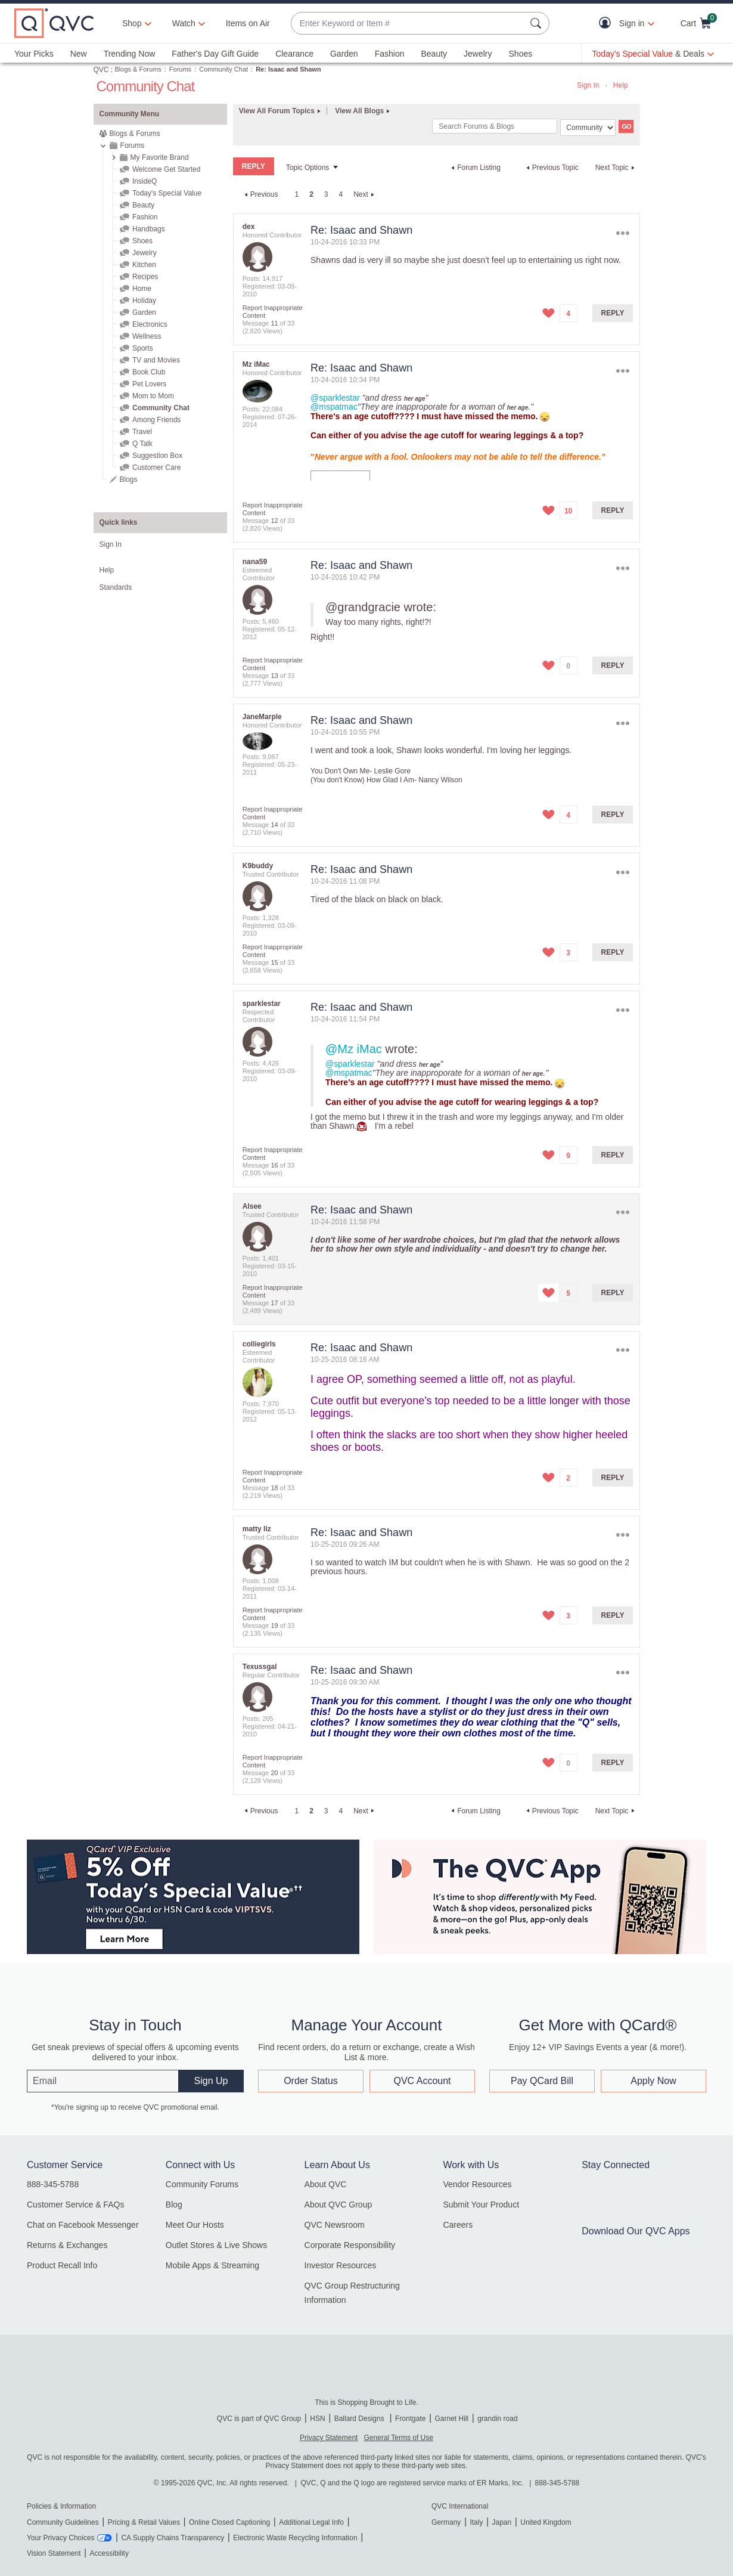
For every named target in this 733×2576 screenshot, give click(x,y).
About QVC (326, 2184)
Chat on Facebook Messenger (83, 2225)
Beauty (434, 53)
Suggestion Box (157, 455)
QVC (101, 70)
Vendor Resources (477, 2184)
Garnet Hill (451, 2418)
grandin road (497, 2418)
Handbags (148, 229)
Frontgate (410, 2418)
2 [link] (311, 194)
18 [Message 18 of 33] (274, 1487)
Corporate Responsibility (350, 2245)
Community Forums (202, 2184)
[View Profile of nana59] (255, 562)
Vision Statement (54, 2553)
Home (141, 288)
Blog (174, 2204)
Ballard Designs (360, 2418)
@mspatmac (334, 406)
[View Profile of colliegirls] (259, 1344)
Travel (142, 432)
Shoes (521, 53)
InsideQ (144, 181)
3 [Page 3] (326, 194)
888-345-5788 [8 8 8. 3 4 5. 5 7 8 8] (557, 2483)
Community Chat (223, 69)
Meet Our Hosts (195, 2225)
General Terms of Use (398, 2437)
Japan (501, 2522)
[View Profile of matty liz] (257, 1529)
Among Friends (156, 420)
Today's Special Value (166, 193)
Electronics (149, 324)
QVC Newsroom (335, 2225)
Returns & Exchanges (67, 2245)
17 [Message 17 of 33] (274, 1302)
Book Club (148, 372)
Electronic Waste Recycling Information (295, 2538)
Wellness (146, 336)
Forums (180, 69)
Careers (458, 2225)
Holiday (144, 300)
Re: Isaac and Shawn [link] (288, 69)
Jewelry (478, 53)
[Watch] (184, 23)
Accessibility (109, 2553)
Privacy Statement (329, 2437)
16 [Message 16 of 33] (274, 1165)
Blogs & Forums (138, 69)
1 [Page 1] (296, 194)
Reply (613, 313)
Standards (116, 587)
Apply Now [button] (653, 2081)
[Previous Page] (260, 194)
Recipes (145, 277)
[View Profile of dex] (249, 226)
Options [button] (622, 232)
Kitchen (144, 265)
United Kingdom (545, 2522)
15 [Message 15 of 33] (274, 962)
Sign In (588, 85)
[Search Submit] (537, 23)
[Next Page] (365, 194)
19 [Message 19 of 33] (274, 1625)
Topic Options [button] (308, 167)
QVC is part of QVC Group (259, 2418)
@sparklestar (335, 397)
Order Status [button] (311, 2081)
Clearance (294, 53)
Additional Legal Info (311, 2522)
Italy (476, 2522)
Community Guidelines (63, 2522)
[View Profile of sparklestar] (262, 1003)
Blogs (129, 479)
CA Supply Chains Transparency (172, 2538)
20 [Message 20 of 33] (274, 1772)
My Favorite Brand (160, 157)
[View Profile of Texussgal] (260, 1666)
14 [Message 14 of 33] (274, 824)
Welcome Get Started (166, 169)
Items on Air (248, 23)
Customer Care (156, 467)
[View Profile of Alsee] (252, 1206)
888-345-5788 (53, 2184)
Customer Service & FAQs (75, 2204)
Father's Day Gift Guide (215, 53)
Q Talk (142, 443)
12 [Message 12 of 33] (274, 520)
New (78, 53)
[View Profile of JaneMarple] (262, 717)
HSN (317, 2418)
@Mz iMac (353, 1048)
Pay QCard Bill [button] (542, 2081)
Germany (446, 2522)
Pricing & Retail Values (144, 2522)
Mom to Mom (153, 396)
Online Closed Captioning (229, 2522)
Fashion (390, 53)
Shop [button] (132, 23)
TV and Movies (156, 360)
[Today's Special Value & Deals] (653, 54)
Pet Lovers (149, 384)
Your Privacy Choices (61, 2538)
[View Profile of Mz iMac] (256, 364)
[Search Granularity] (588, 127)
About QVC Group (338, 2204)
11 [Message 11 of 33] (274, 323)
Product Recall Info (62, 2265)
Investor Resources (341, 2265)
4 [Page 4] (341, 194)
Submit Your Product (481, 2204)
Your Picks (34, 53)
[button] (607, 23)
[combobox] (408, 24)
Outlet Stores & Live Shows (216, 2245)
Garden (344, 53)
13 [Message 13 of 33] (274, 675)
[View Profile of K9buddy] (258, 866)
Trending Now (130, 53)
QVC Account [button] (422, 2081)
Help (620, 85)
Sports (142, 348)
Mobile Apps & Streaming (212, 2265)
